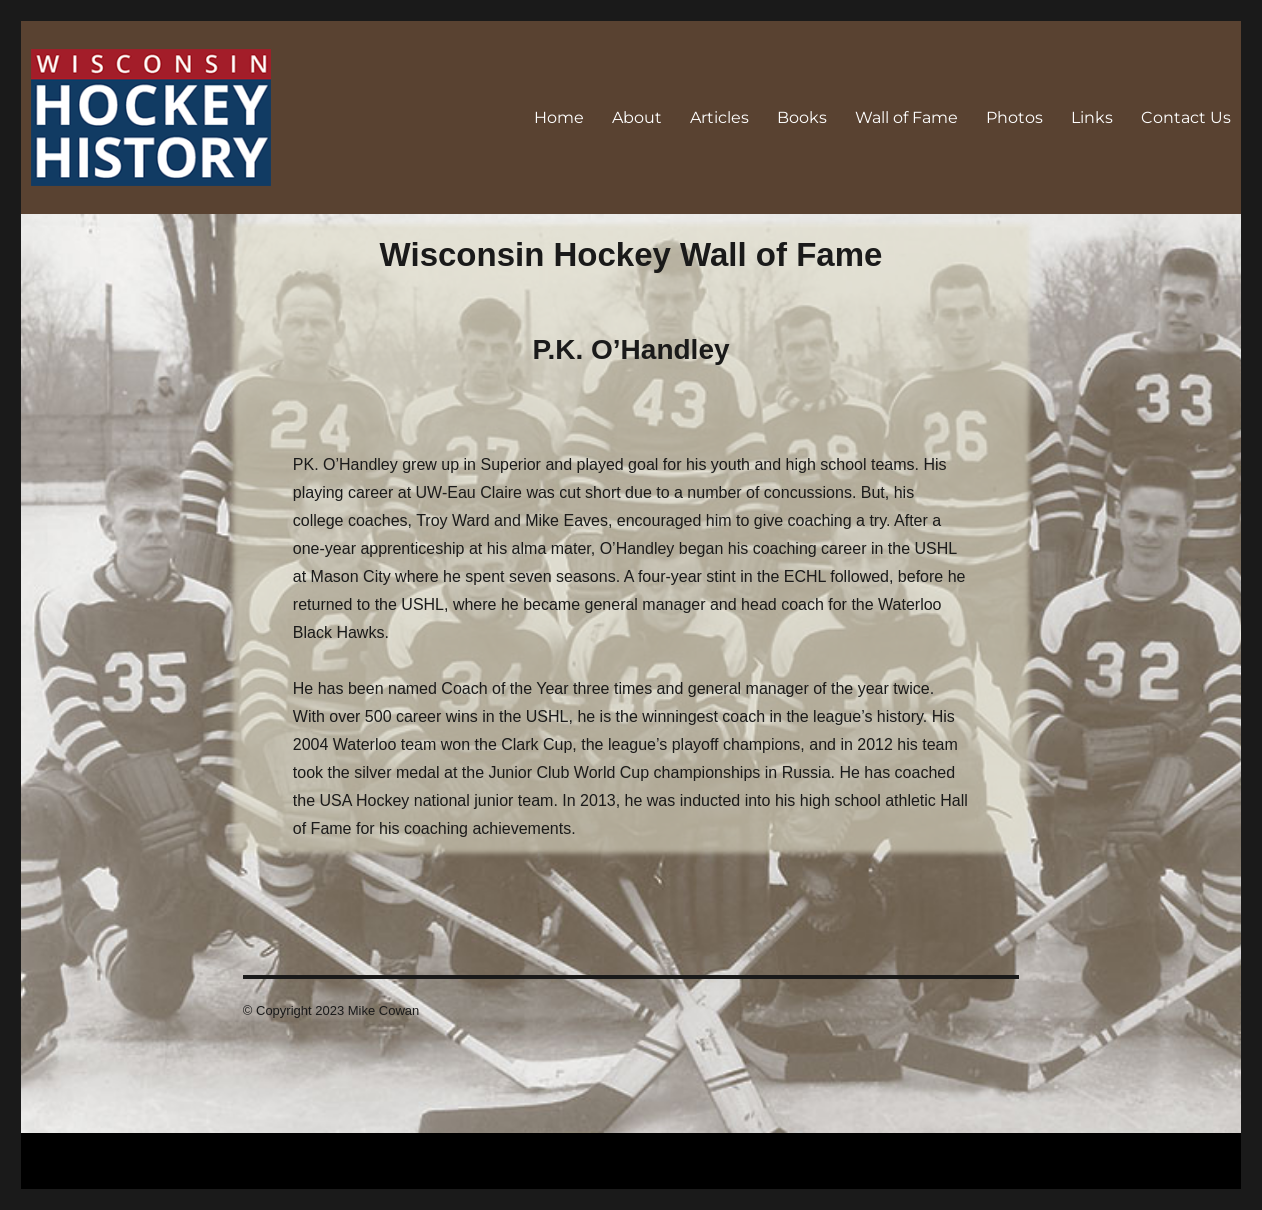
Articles (719, 117)
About (637, 117)
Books (802, 117)
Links (1092, 117)
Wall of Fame (906, 117)
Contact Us (1186, 117)
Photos (1014, 117)
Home (559, 117)
